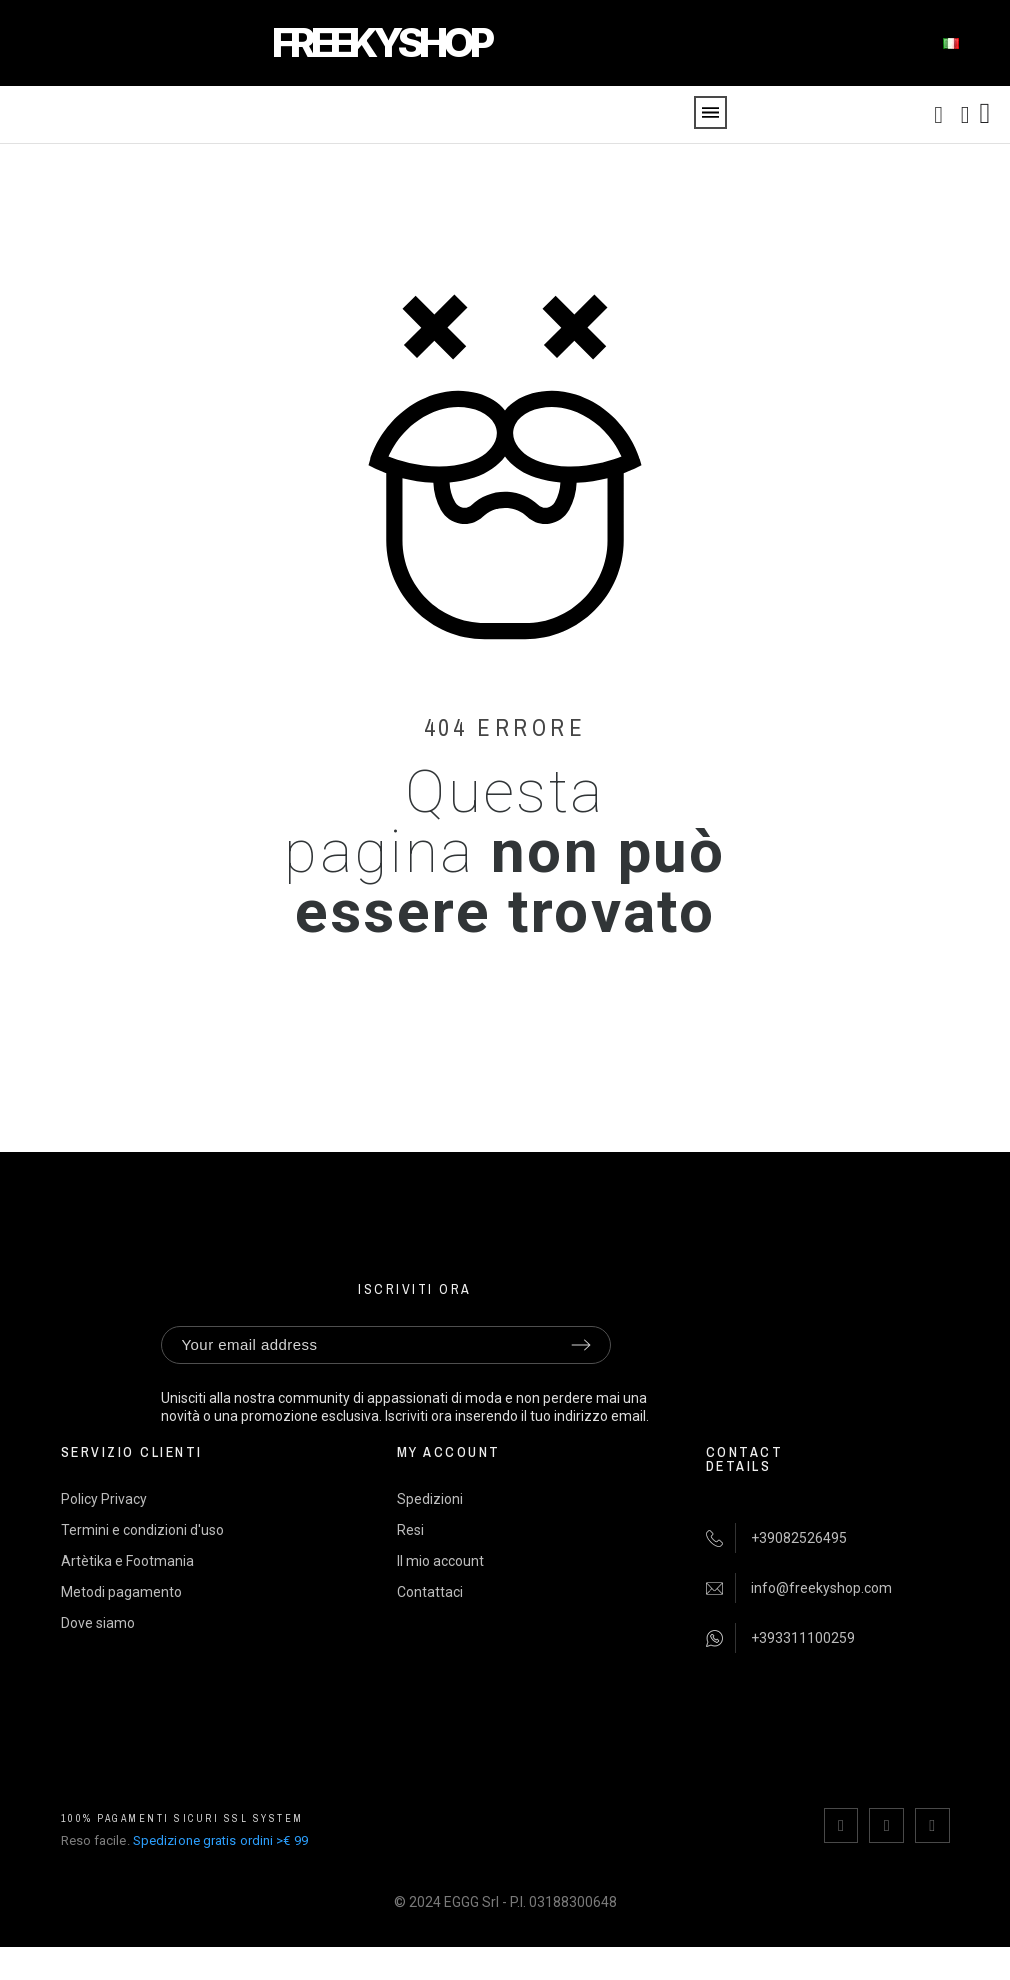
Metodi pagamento (121, 1592)
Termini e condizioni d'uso (142, 1530)
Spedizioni (430, 1499)
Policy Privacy (104, 1499)
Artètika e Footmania (127, 1561)
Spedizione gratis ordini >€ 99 (220, 1839)
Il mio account (440, 1561)
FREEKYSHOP (381, 42)
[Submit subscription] (581, 1345)
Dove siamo (98, 1623)
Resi (410, 1530)
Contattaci (430, 1592)
